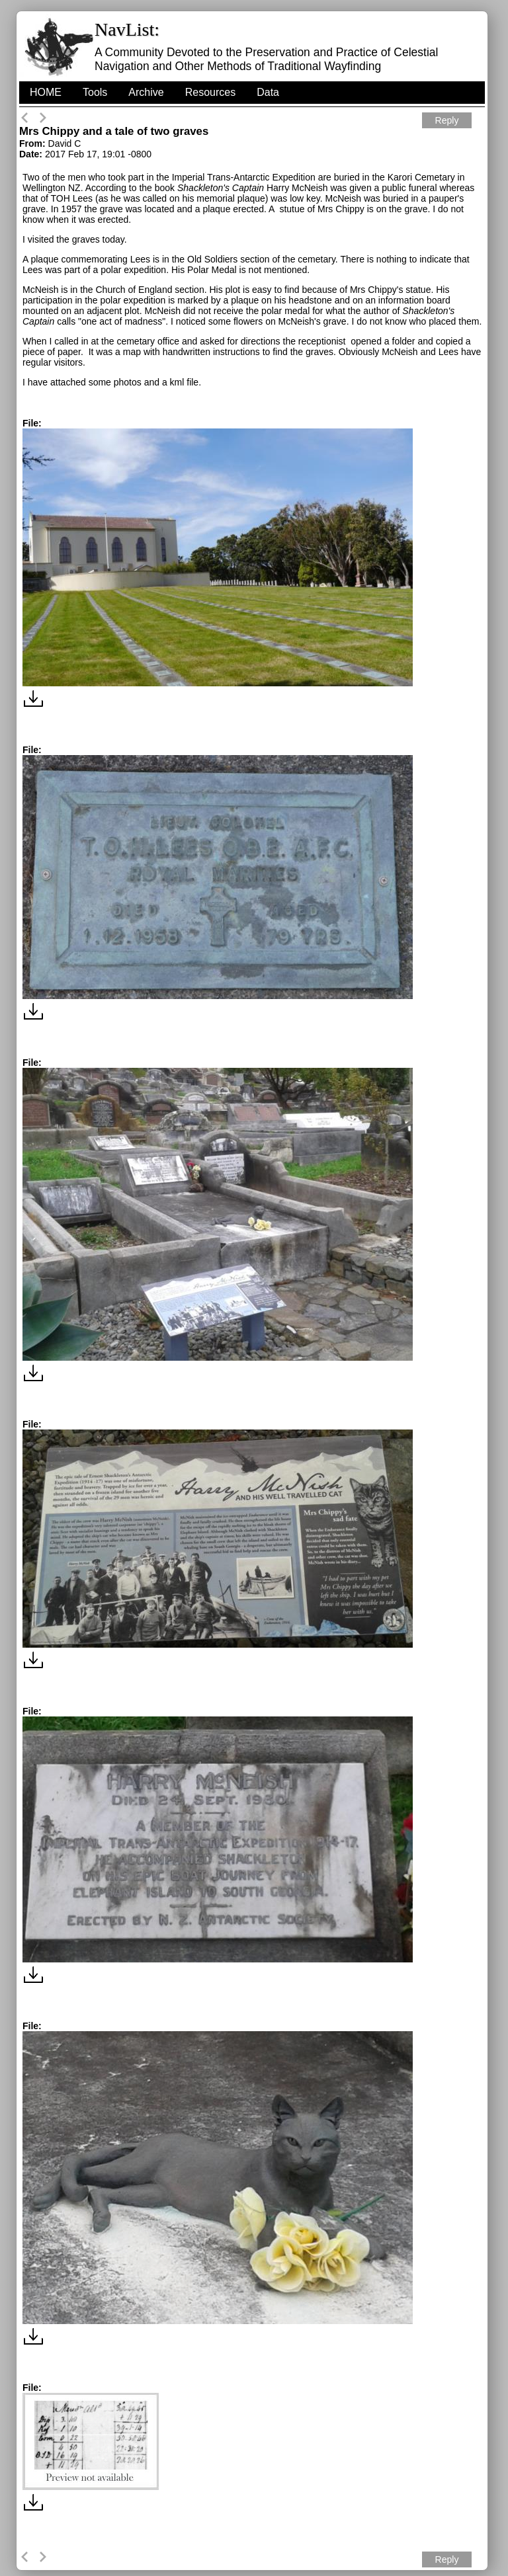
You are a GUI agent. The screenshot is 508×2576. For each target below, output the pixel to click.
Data (268, 92)
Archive (145, 92)
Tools (95, 92)
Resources (210, 92)
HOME (46, 92)
